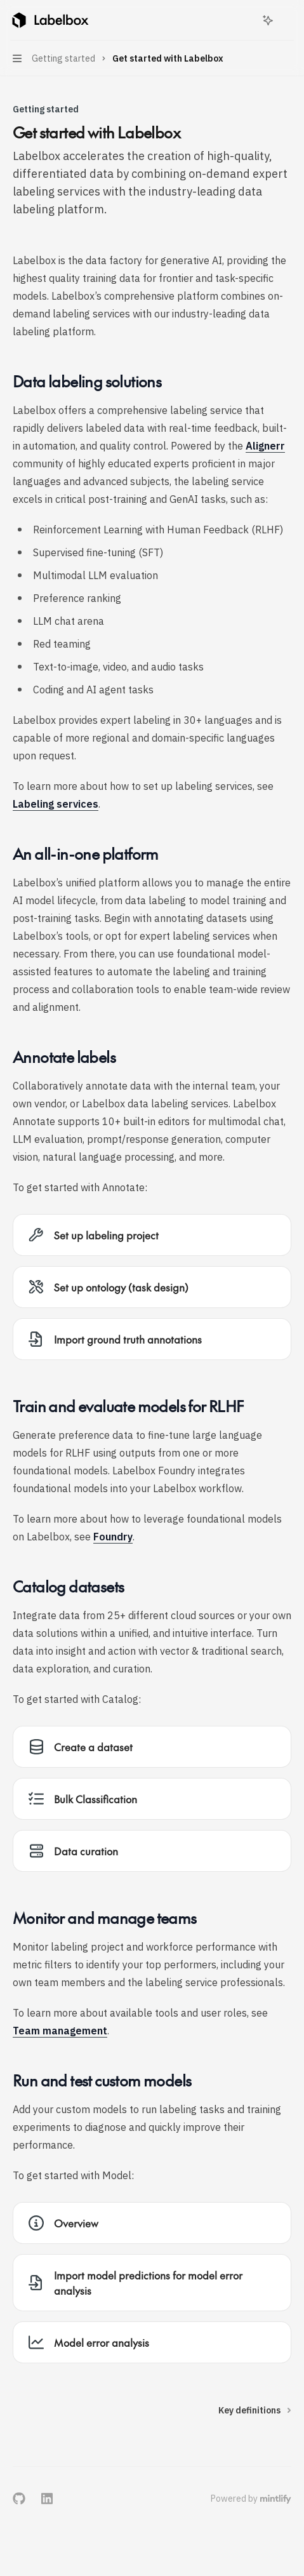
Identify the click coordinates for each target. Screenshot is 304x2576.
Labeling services (55, 803)
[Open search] (244, 20)
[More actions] (287, 20)
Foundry (113, 1536)
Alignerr (265, 445)
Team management (60, 2030)
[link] (152, 1235)
